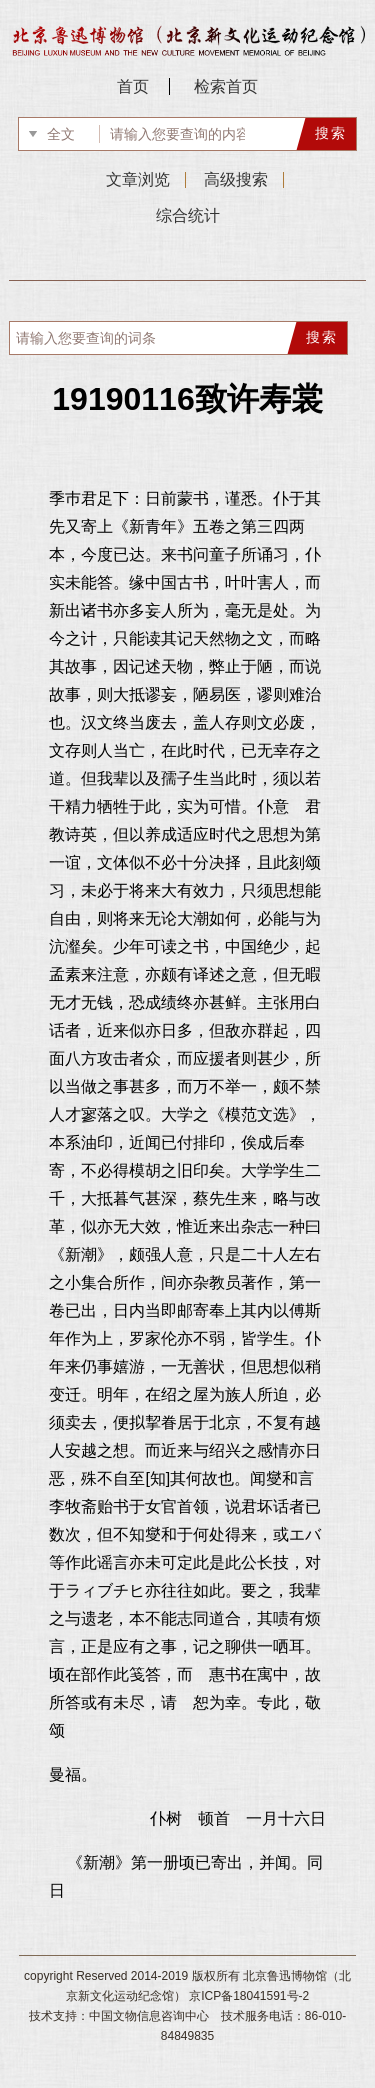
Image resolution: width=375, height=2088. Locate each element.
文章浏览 (138, 179)
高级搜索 (236, 179)
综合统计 (188, 215)
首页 (133, 86)
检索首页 (226, 86)
